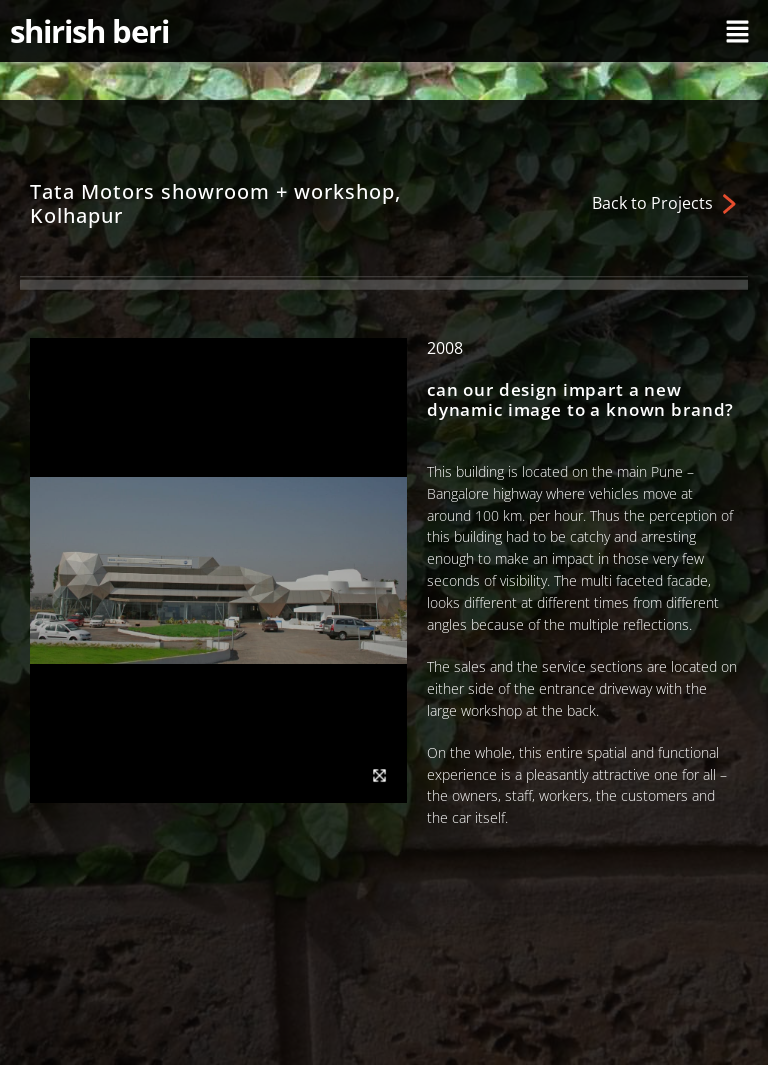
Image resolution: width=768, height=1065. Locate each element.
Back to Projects (652, 203)
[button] (738, 31)
